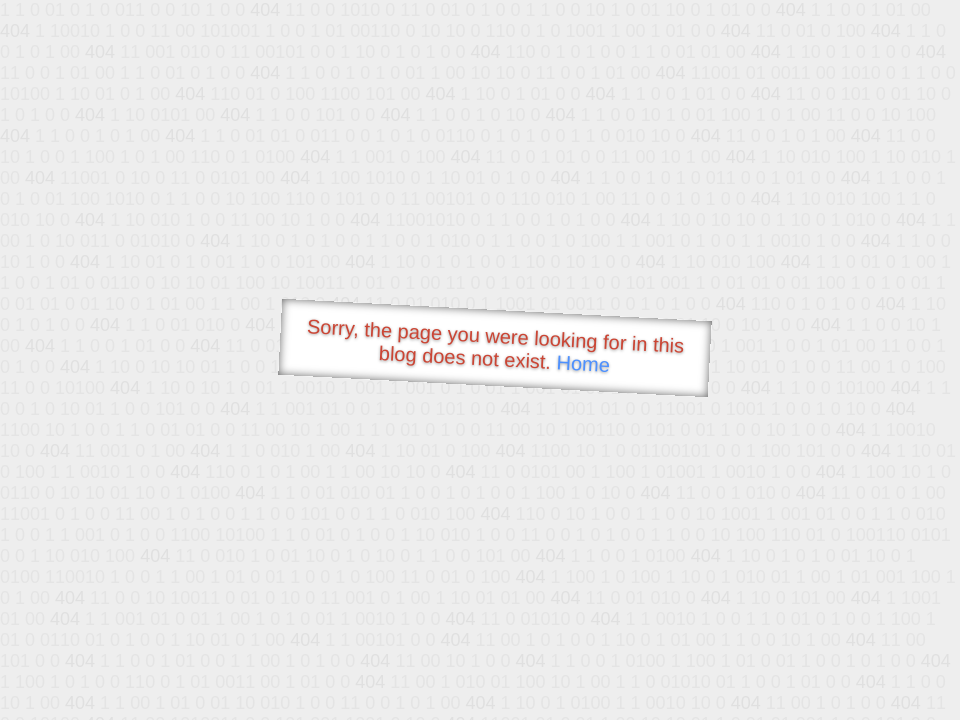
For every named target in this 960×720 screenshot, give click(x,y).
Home (583, 363)
